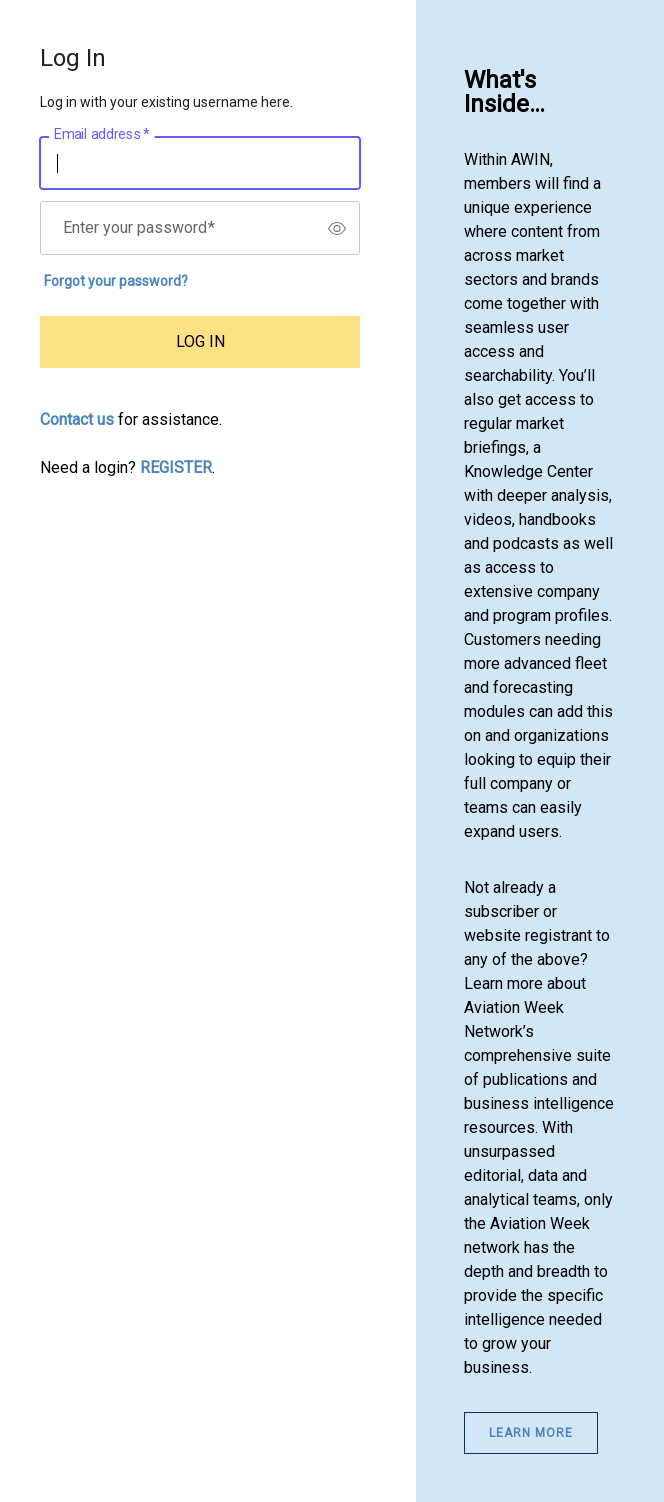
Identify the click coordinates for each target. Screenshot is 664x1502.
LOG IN (200, 341)
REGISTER (176, 467)
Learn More (531, 1433)
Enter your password (139, 228)
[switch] (337, 228)
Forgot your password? (116, 281)
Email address (101, 135)
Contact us (77, 419)
